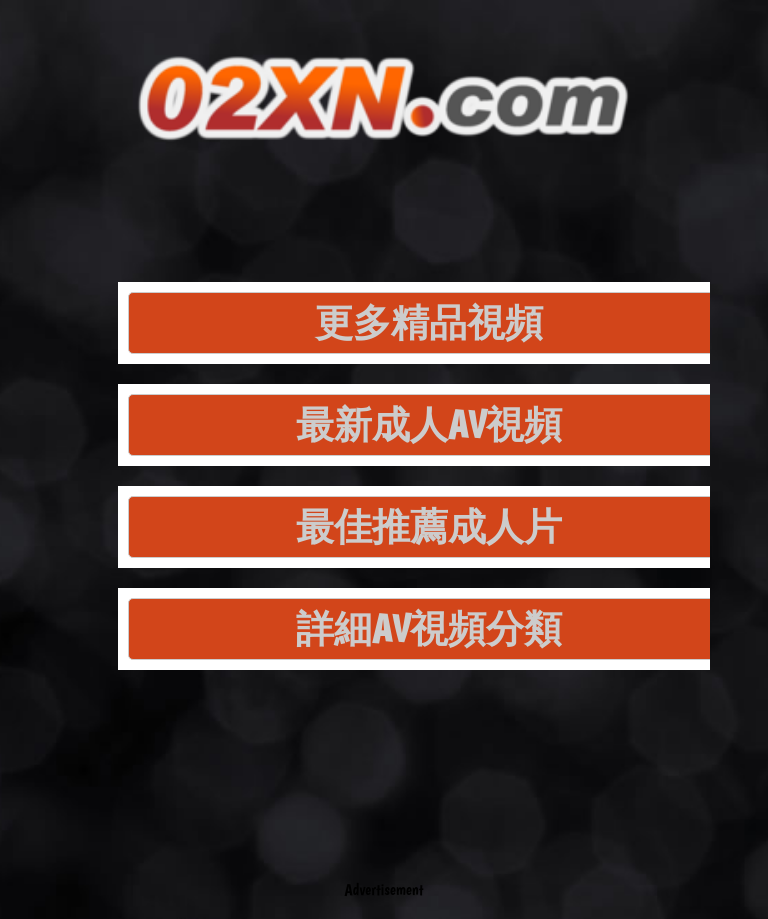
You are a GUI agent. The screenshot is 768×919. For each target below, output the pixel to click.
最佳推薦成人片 (429, 526)
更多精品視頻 (429, 322)
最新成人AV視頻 (429, 424)
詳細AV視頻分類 (429, 628)
